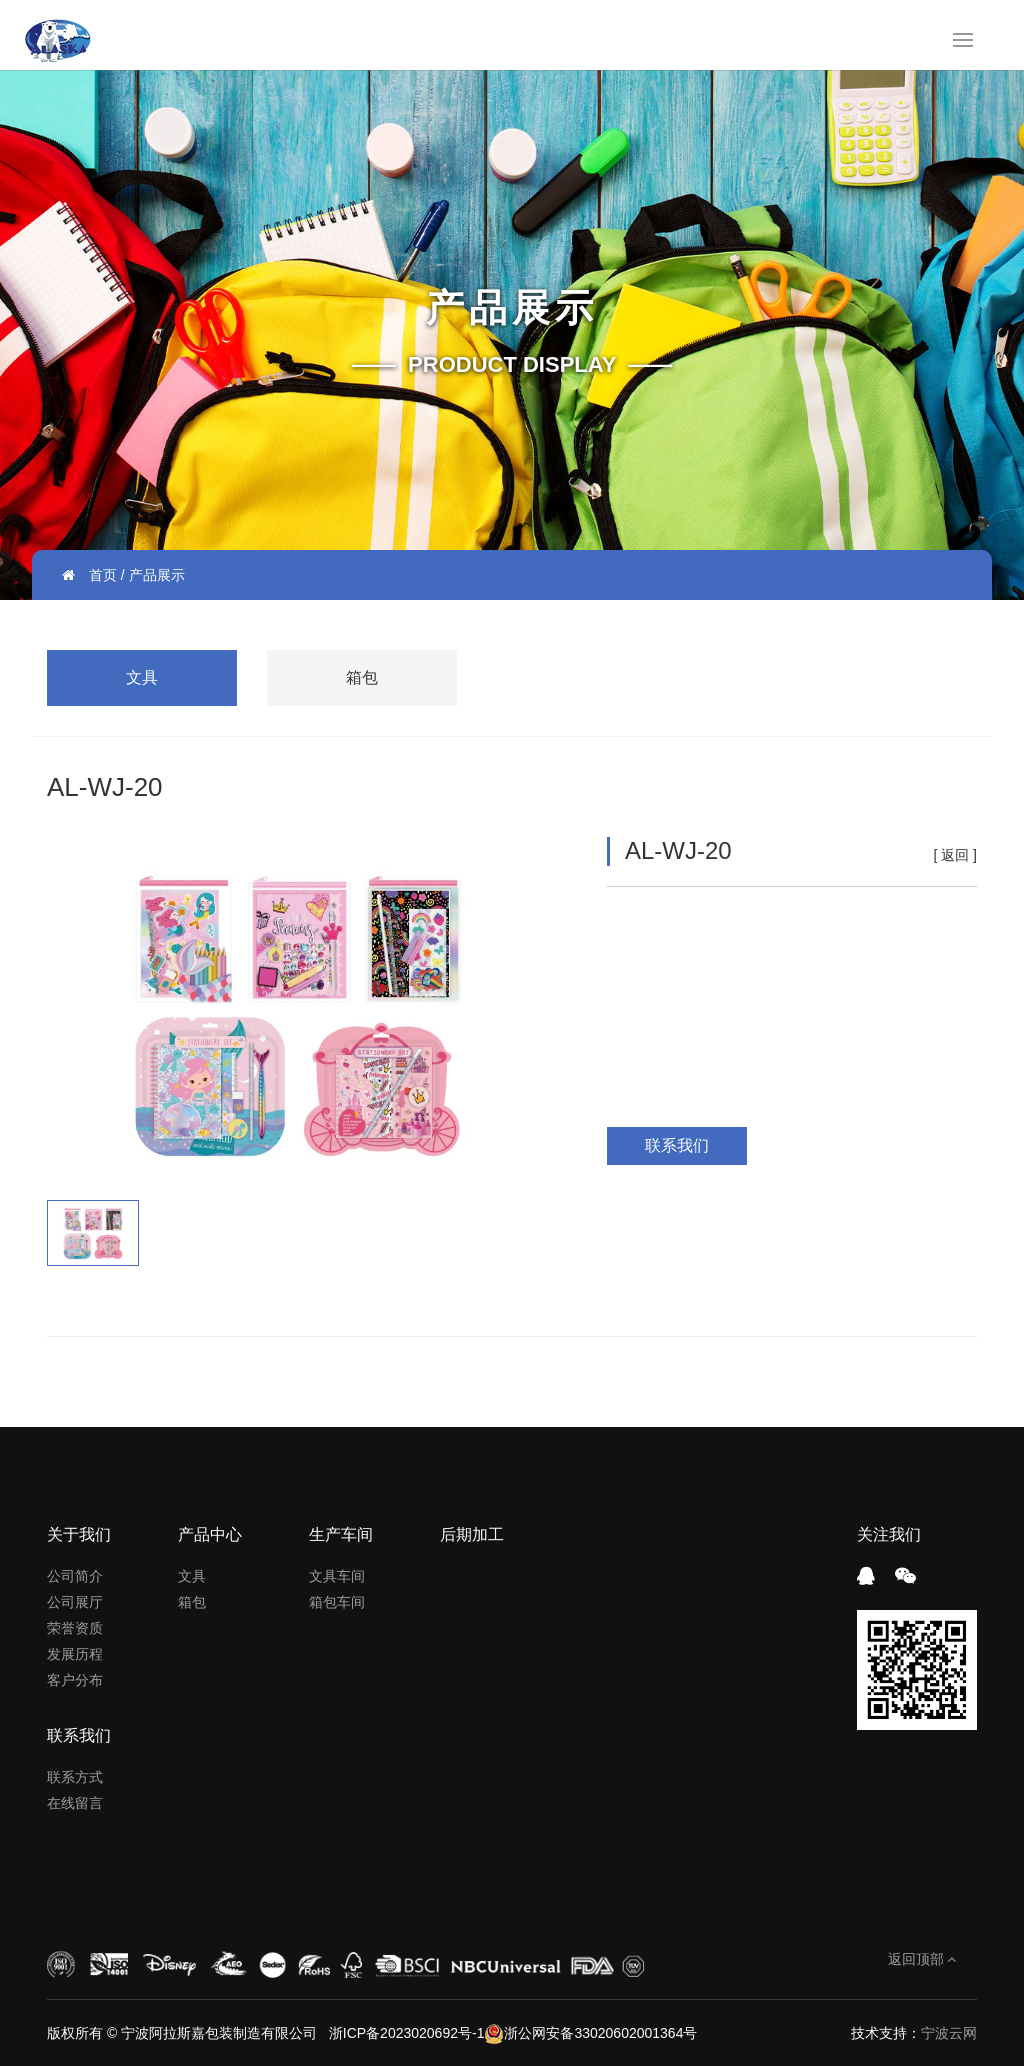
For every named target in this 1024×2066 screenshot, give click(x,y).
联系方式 (75, 1777)
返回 (955, 855)
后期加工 (472, 1534)
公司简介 (75, 1576)
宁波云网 (949, 2033)
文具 (142, 677)
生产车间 (341, 1534)
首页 (103, 575)
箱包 (362, 677)
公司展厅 (75, 1602)
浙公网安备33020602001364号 (590, 2033)
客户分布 (75, 1680)
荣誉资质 (75, 1628)
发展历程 (75, 1654)
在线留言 (75, 1803)
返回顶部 (922, 1959)
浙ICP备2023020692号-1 (405, 2033)
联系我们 (677, 1145)
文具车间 (337, 1576)
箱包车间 (337, 1602)
